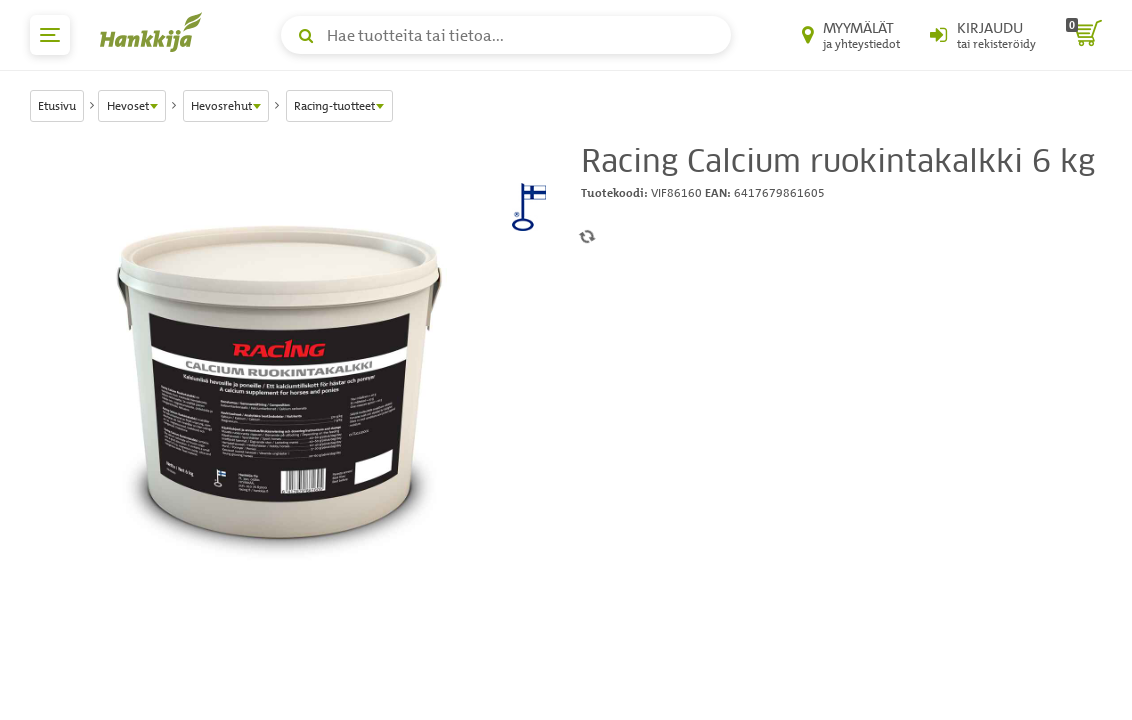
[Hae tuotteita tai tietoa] (506, 35)
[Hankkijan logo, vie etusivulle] (155, 32)
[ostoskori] (1084, 35)
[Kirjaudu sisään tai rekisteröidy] (983, 35)
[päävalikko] (50, 35)
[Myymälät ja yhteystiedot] (851, 35)
